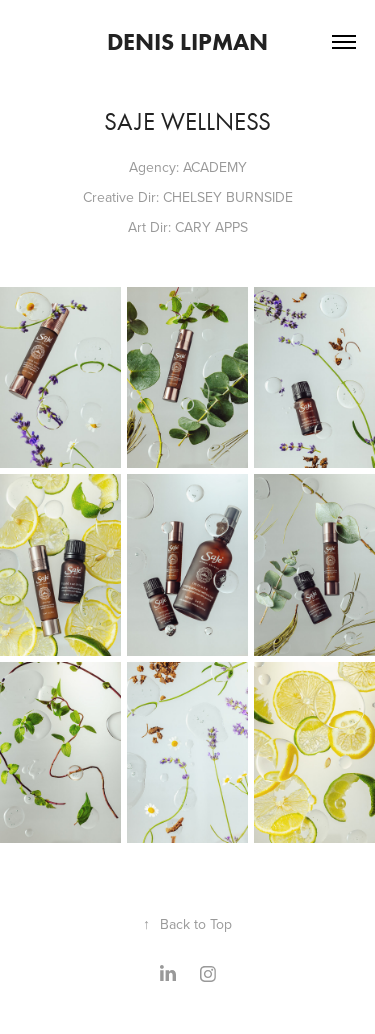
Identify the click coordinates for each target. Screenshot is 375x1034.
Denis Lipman (187, 41)
